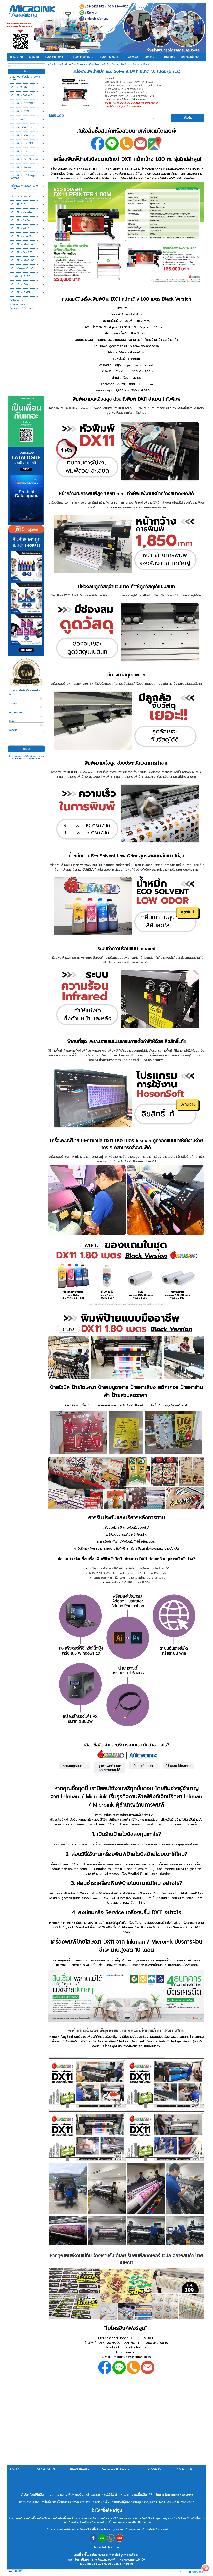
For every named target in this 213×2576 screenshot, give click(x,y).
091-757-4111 (133, 2342)
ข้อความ (13, 730)
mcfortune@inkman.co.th (132, 2356)
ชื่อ (10, 694)
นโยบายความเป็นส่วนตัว (24, 758)
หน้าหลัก (52, 64)
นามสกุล (13, 703)
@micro (130, 2352)
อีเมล (11, 721)
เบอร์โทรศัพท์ (15, 712)
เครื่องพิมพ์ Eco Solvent (72, 64)
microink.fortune (135, 2347)
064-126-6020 (109, 2342)
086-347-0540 (157, 2342)
